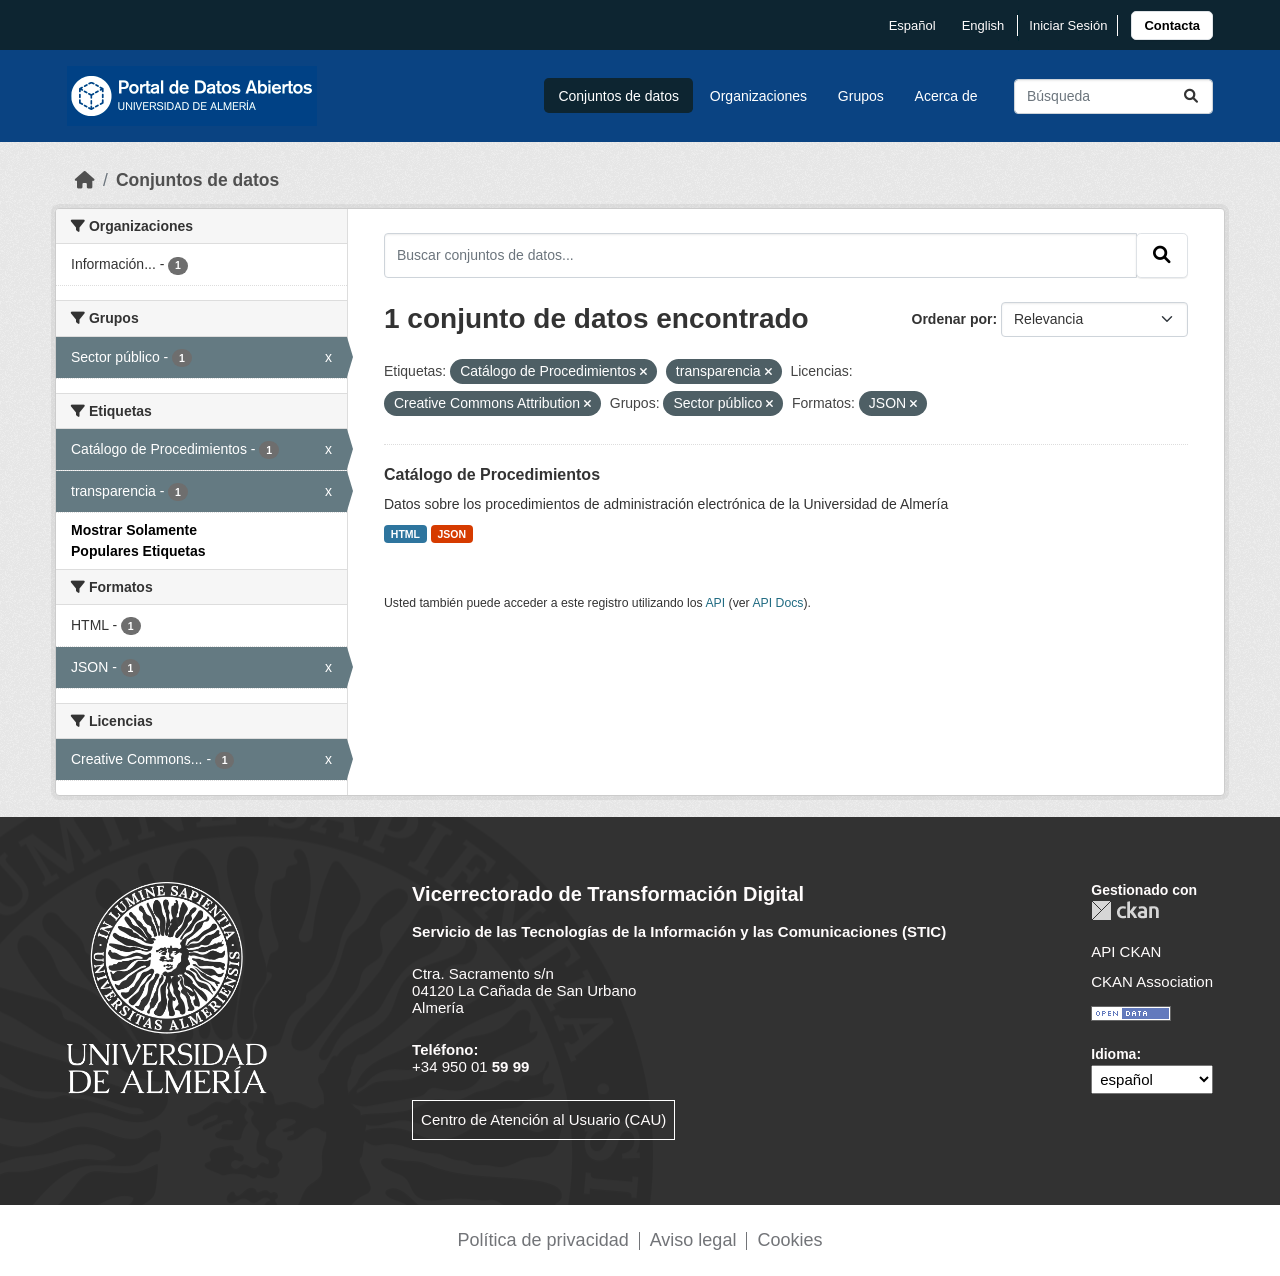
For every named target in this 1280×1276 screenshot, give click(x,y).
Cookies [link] (789, 1240)
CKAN (1125, 910)
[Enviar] (1191, 96)
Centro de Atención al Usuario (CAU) (543, 1119)
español (912, 25)
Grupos (861, 96)
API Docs (777, 603)
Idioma (1113, 1054)
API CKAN (1126, 951)
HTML (405, 534)
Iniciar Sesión (1068, 25)
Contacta (1172, 25)
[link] (1172, 25)
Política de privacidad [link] (543, 1240)
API (715, 603)
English (983, 25)
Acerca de (946, 96)
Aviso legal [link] (693, 1240)
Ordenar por (952, 319)
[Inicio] (85, 180)
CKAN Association (1152, 981)
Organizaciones (758, 96)
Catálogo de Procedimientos (492, 474)
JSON (452, 534)
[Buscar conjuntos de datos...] (1113, 96)
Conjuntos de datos (618, 96)
